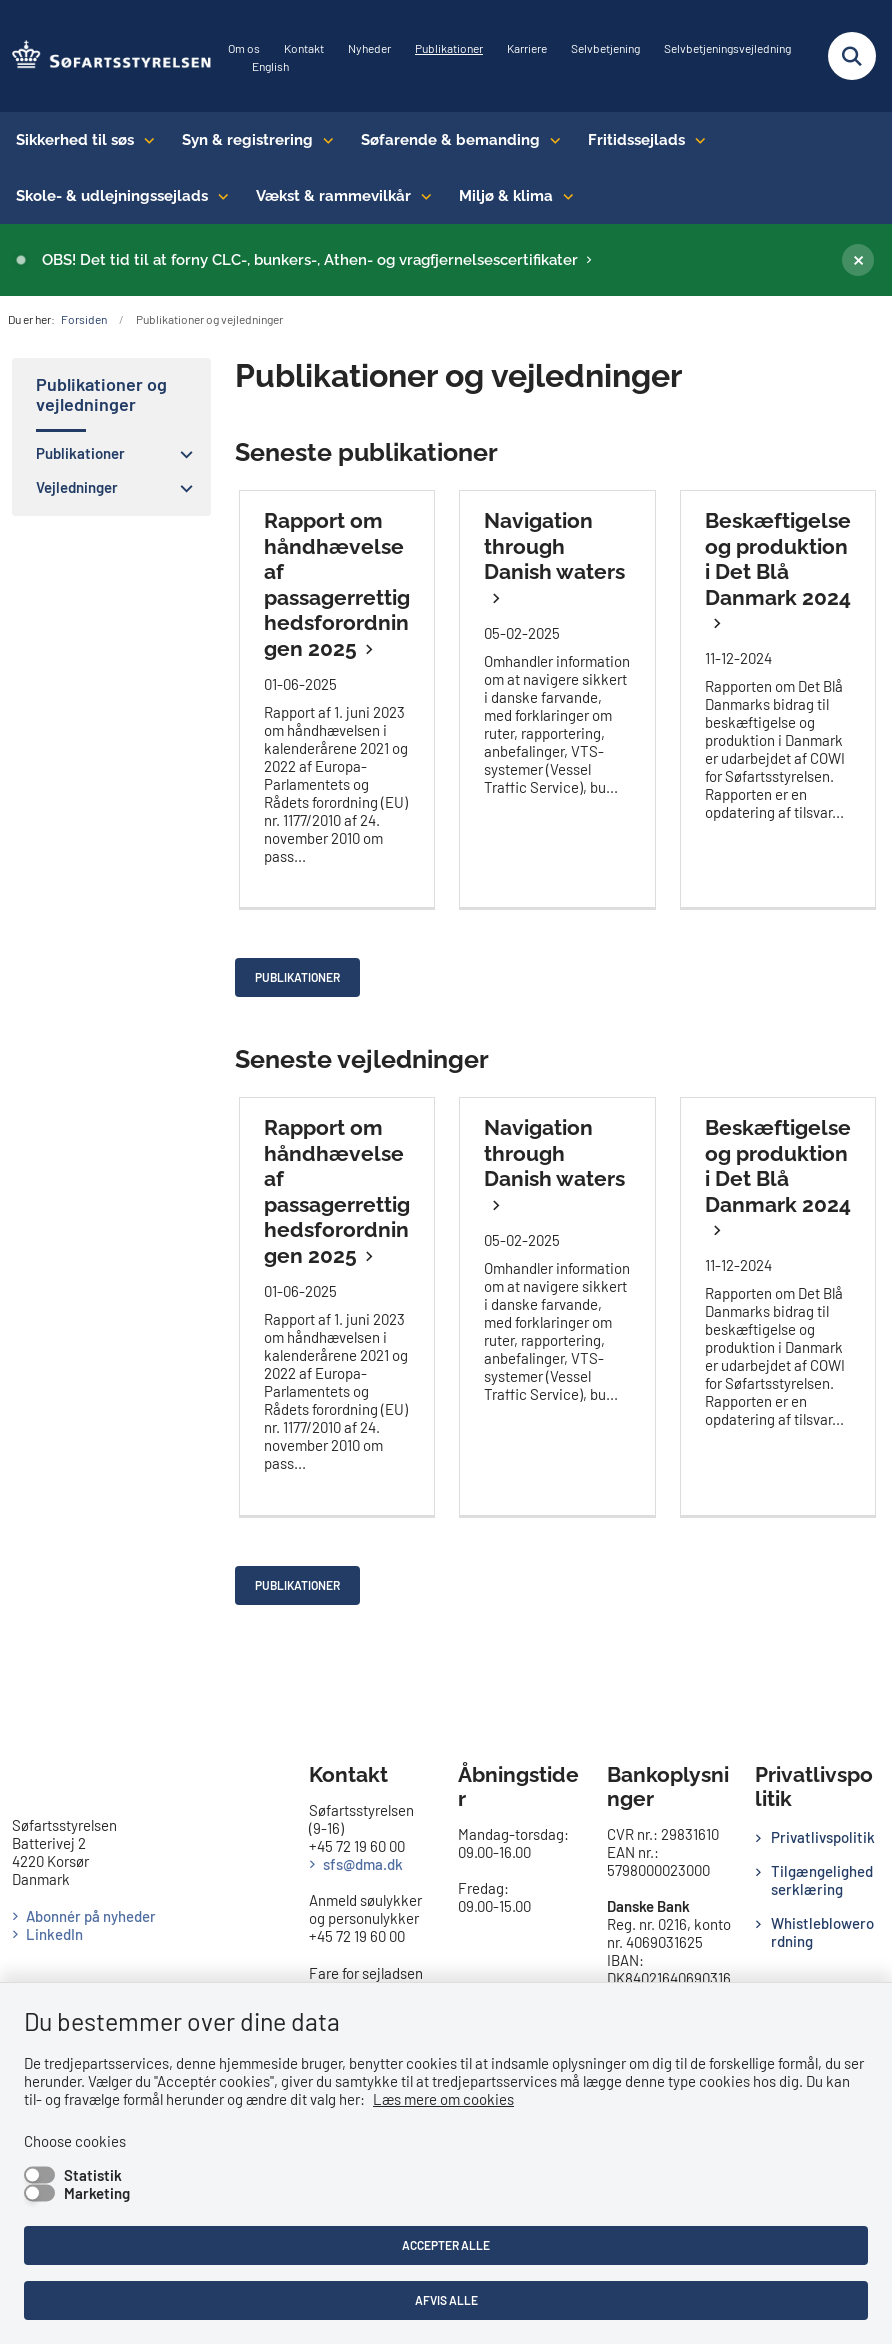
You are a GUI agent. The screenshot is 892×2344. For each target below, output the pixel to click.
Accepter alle (446, 2245)
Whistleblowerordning (822, 1932)
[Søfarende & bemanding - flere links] (550, 140)
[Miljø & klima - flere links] (563, 196)
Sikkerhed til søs (75, 140)
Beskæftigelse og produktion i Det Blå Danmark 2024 (778, 559)
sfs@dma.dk (363, 1864)
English (270, 66)
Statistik (93, 2175)
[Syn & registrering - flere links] (323, 140)
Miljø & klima (506, 196)
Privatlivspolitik (823, 1837)
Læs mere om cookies (443, 2099)
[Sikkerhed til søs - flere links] (144, 140)
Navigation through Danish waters (554, 546)
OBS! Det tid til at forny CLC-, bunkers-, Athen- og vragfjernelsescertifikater (310, 260)
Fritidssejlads (636, 140)
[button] (181, 454)
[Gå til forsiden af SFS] (106, 56)
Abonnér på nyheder (91, 1916)
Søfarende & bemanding (450, 140)
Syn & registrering (247, 140)
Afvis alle (446, 2300)
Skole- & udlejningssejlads (112, 196)
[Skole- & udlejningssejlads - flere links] (218, 196)
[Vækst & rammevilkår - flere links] (421, 196)
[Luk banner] (858, 260)
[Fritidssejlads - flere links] (695, 140)
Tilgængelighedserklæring (822, 1880)
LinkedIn (54, 1934)
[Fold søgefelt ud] (852, 56)
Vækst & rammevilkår (333, 196)
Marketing (97, 2193)
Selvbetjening (605, 48)
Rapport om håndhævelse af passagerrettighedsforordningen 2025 (337, 584)
